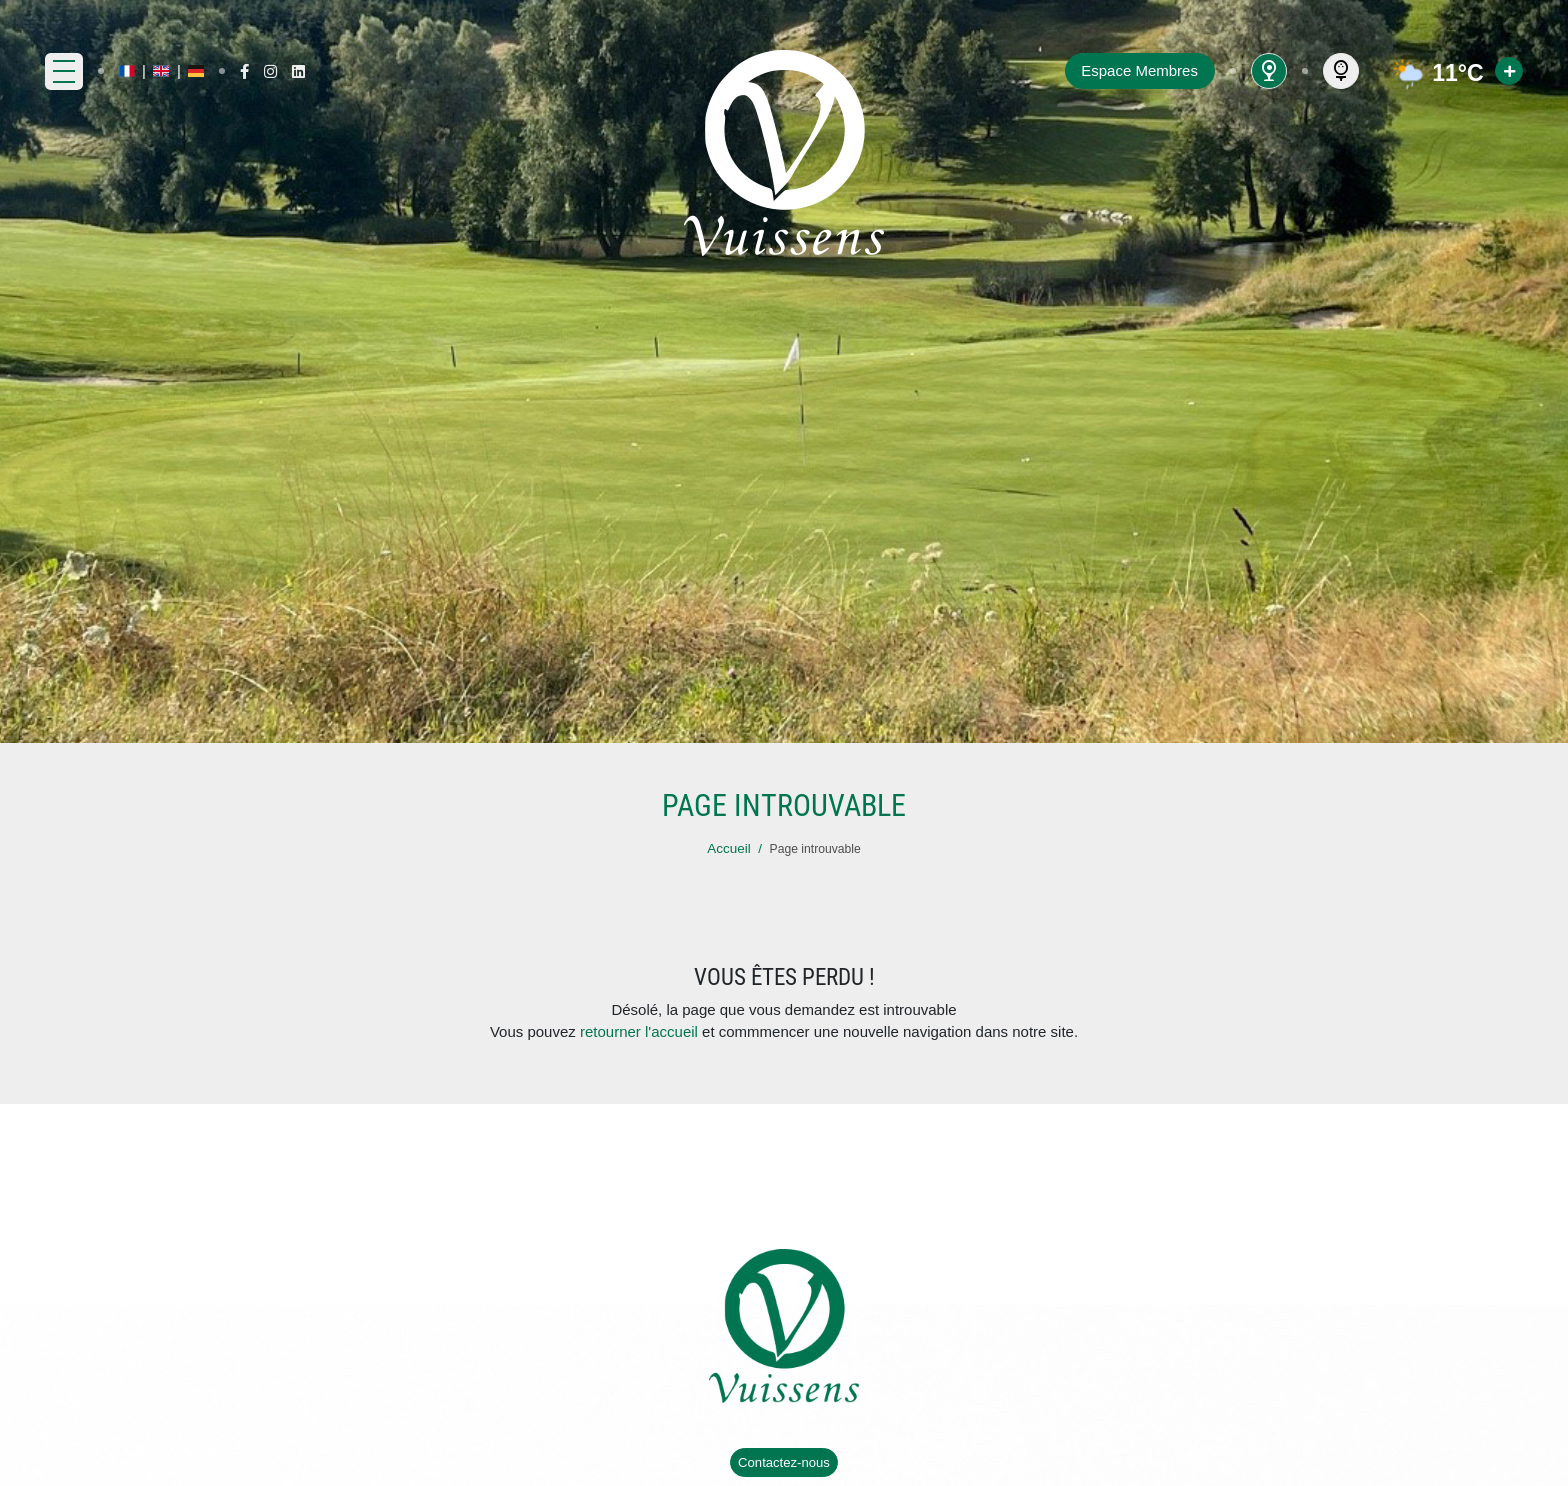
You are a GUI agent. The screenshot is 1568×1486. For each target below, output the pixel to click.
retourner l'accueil (639, 1031)
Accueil (729, 848)
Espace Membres (1139, 70)
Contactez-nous (784, 1462)
